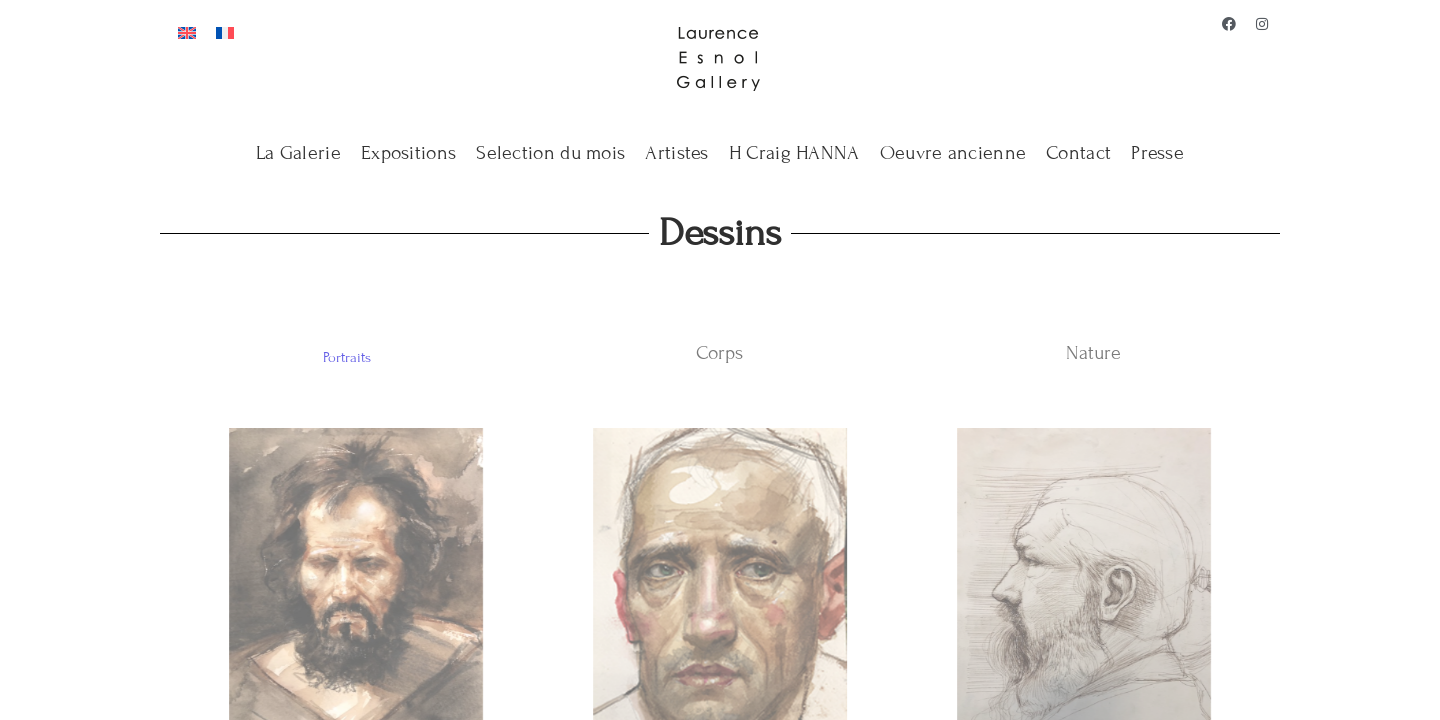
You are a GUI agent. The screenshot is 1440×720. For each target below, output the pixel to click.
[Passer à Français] (225, 31)
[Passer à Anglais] (187, 31)
